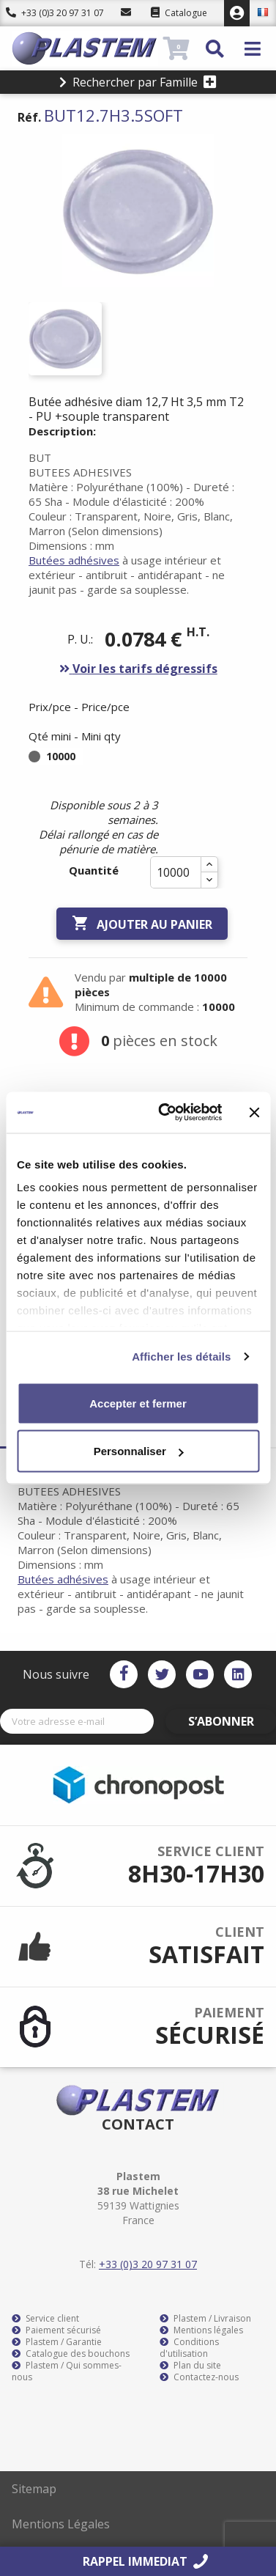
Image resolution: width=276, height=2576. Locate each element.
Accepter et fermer (138, 1402)
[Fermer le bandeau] (254, 1112)
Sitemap (34, 2489)
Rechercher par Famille (138, 82)
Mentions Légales (61, 2524)
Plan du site (190, 2365)
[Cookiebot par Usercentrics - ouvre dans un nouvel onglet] (165, 1112)
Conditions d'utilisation (189, 2348)
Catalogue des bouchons (71, 2354)
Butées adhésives (74, 560)
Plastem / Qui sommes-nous (67, 2371)
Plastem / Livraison (205, 2319)
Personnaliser (139, 1451)
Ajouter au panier (142, 923)
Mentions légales (201, 2330)
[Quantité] (175, 872)
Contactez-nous (199, 2377)
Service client (45, 2319)
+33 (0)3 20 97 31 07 (55, 13)
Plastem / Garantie (57, 2342)
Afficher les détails (181, 1356)
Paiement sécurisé (56, 2330)
